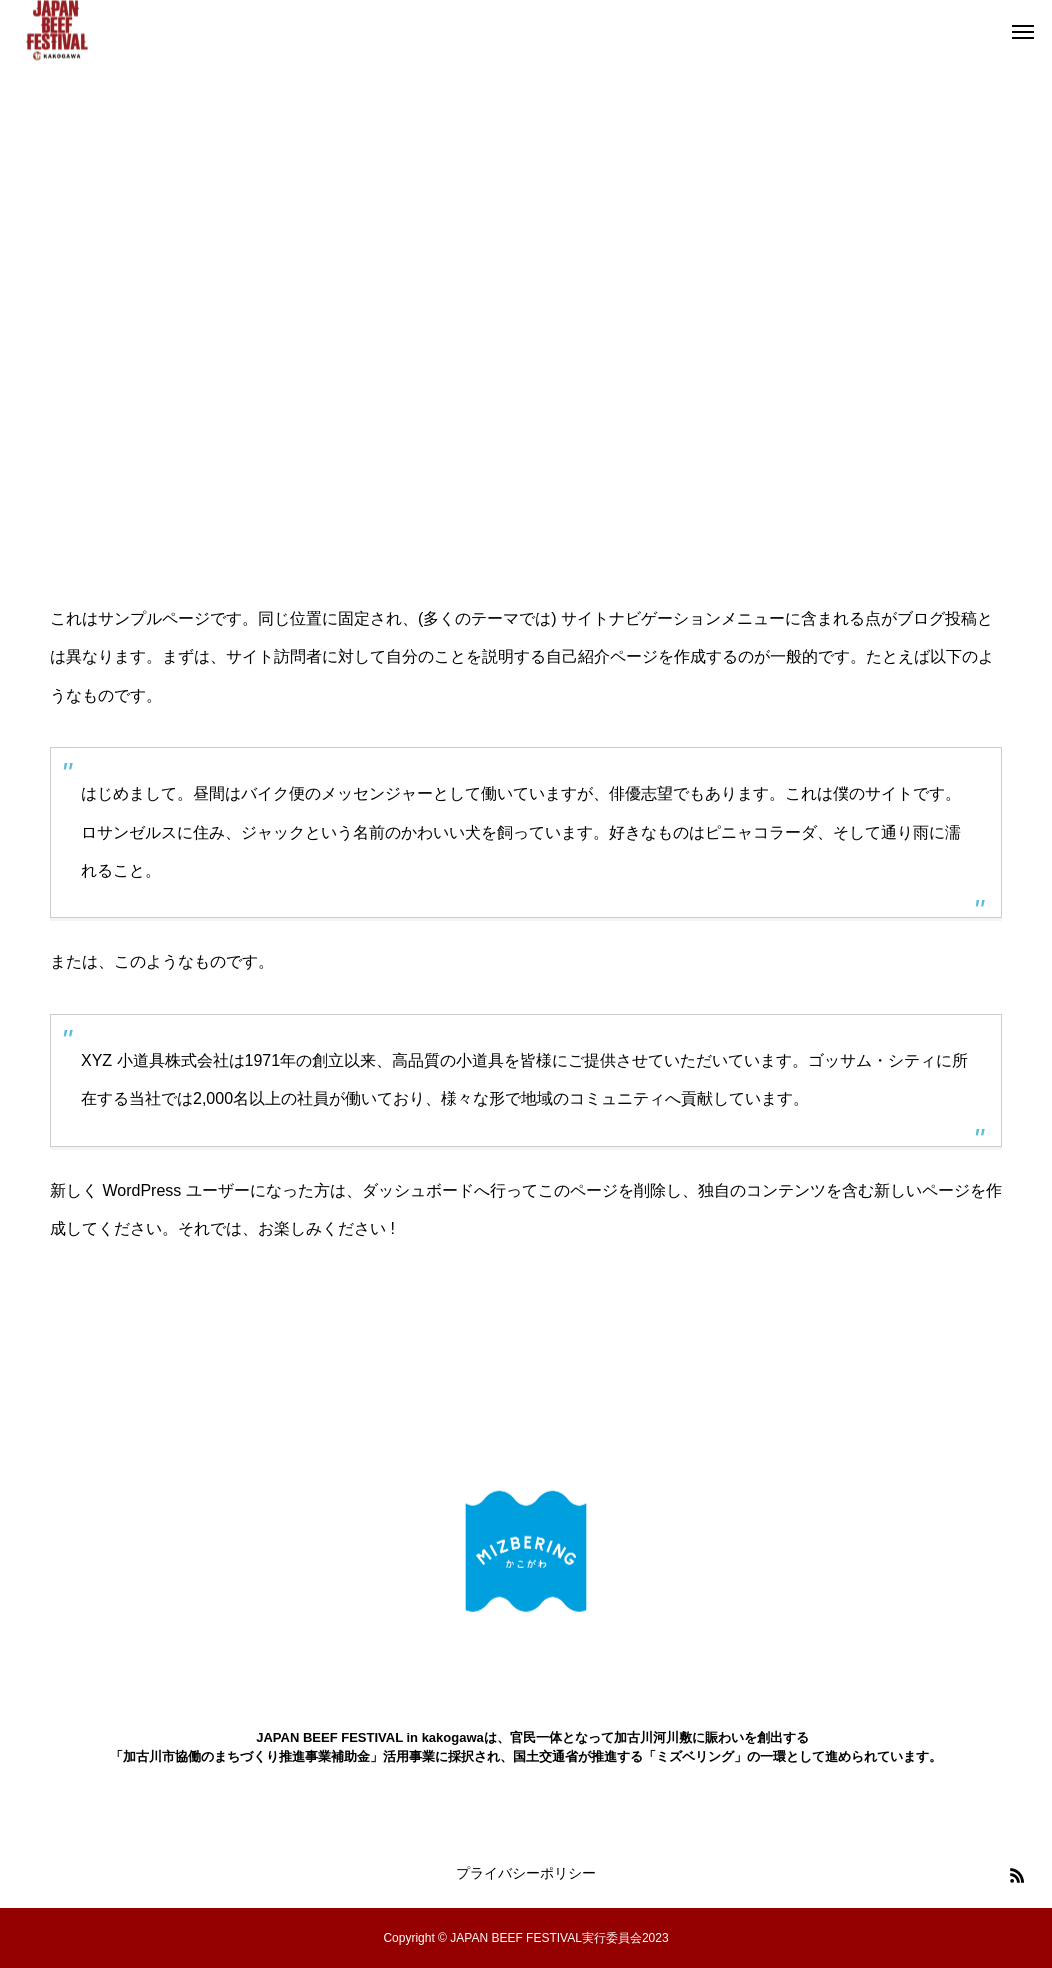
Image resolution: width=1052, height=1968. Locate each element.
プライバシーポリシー (526, 1873)
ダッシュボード (418, 1190)
